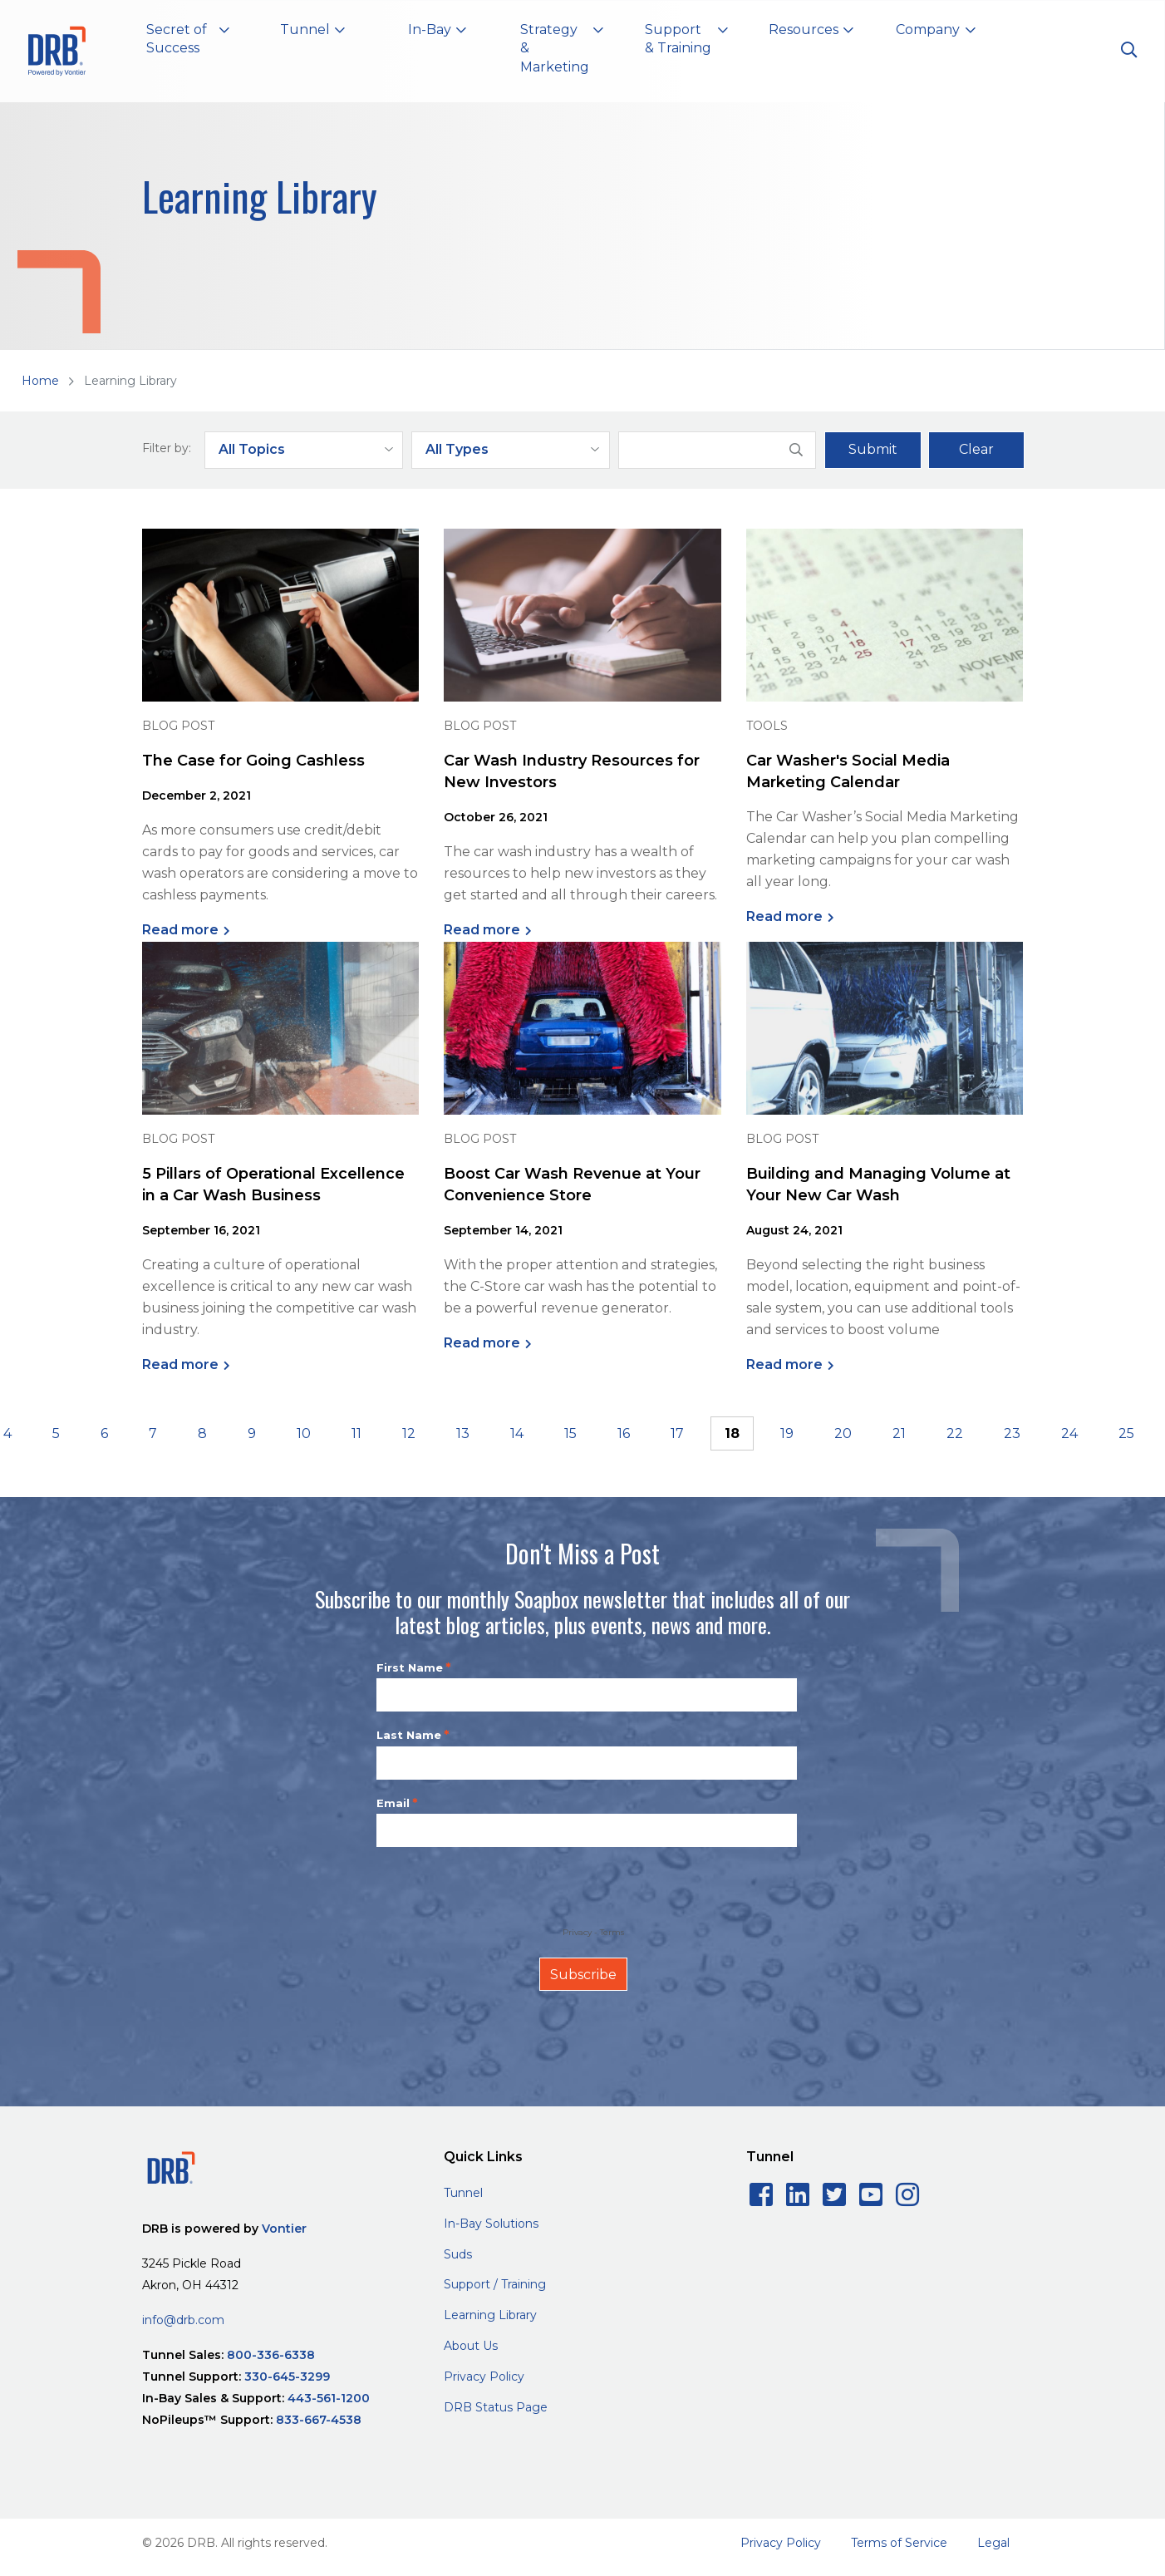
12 (408, 1433)
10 (304, 1433)
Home (40, 380)
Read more (180, 930)
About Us (471, 2345)
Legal (993, 2542)
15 (570, 1433)
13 (462, 1433)
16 (623, 1433)
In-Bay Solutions (491, 2223)
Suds (458, 2254)
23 (1012, 1433)
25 (1126, 1433)
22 (954, 1433)
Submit (872, 449)
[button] (187, 42)
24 (1069, 1433)
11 (356, 1433)
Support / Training (495, 2284)
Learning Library (490, 2315)
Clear (976, 449)
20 (843, 1433)
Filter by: (166, 448)
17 (677, 1433)
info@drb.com (183, 2319)
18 (732, 1433)
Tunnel (463, 2192)
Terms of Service (899, 2542)
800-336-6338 (271, 2354)
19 (787, 1433)
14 (517, 1433)
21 (899, 1433)
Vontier (284, 2228)
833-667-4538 (318, 2419)
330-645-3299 (287, 2376)
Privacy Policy (484, 2376)
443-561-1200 (329, 2398)
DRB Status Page (496, 2407)
